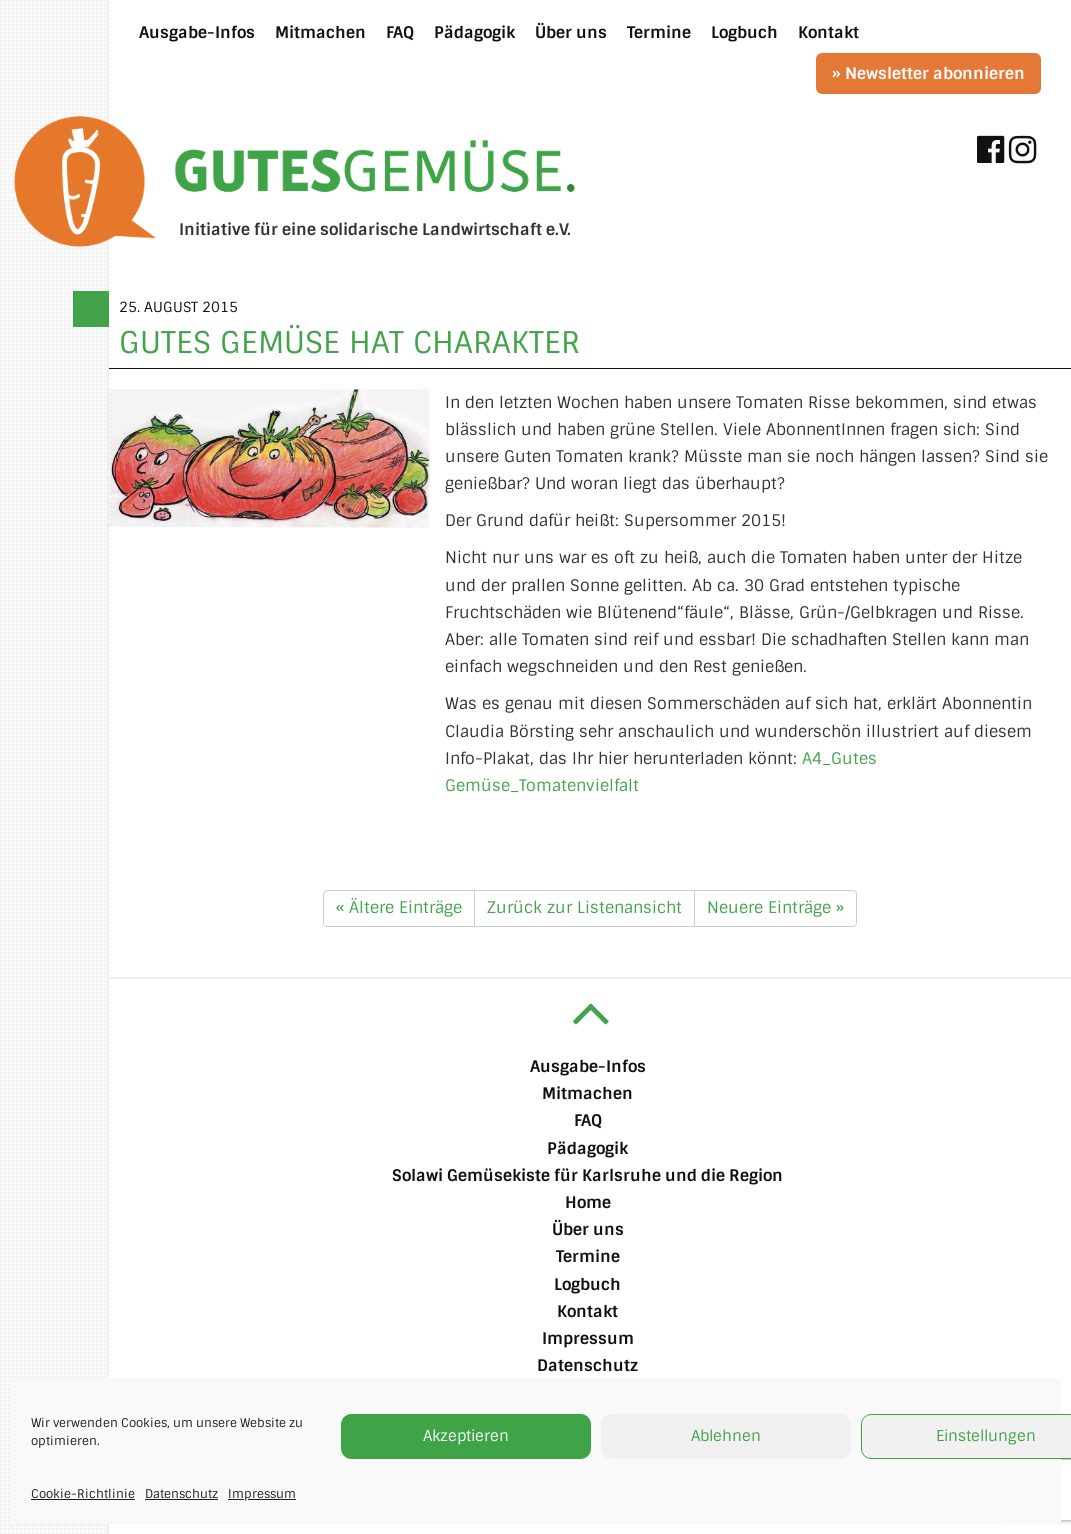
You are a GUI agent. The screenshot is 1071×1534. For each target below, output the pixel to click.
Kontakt (587, 1311)
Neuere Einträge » (775, 907)
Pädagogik (587, 1148)
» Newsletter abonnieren (928, 73)
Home (588, 1202)
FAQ (588, 1120)
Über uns (588, 1229)
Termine (588, 1256)
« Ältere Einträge (399, 907)
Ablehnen (726, 1436)
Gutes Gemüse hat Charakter (349, 342)
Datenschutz (181, 1494)
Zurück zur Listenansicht (584, 907)
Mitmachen (587, 1093)
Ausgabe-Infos (588, 1066)
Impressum (262, 1494)
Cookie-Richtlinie (83, 1494)
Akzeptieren (466, 1436)
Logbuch (587, 1284)
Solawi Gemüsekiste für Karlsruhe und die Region (587, 1175)
